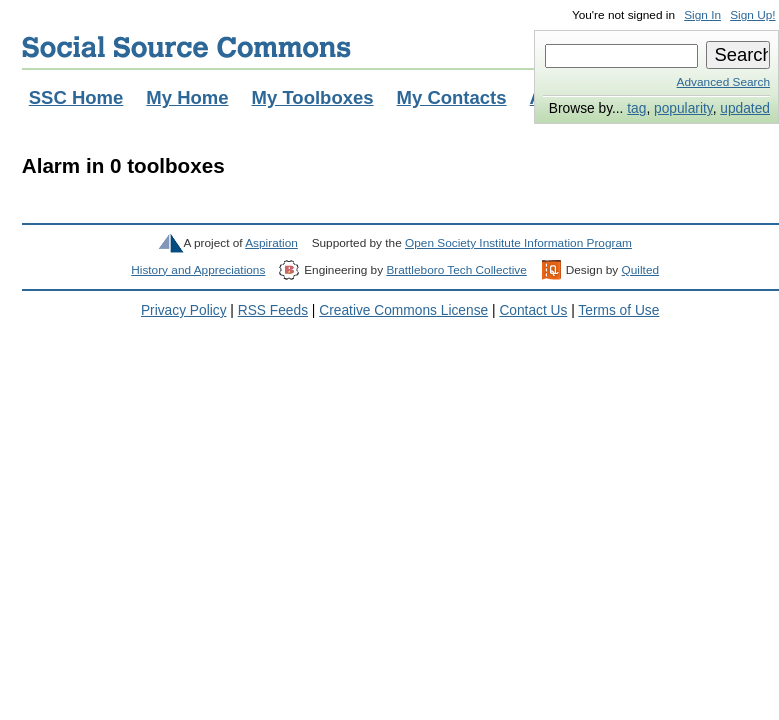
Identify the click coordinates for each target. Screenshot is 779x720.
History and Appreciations (198, 270)
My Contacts (452, 97)
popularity (683, 108)
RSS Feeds (273, 310)
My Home (187, 97)
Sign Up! (752, 15)
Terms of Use (618, 310)
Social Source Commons (186, 47)
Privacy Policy (184, 310)
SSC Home (76, 97)
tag (636, 108)
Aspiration (271, 243)
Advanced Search (723, 82)
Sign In (702, 15)
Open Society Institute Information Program (518, 243)
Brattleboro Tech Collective (456, 270)
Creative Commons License (403, 310)
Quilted (640, 270)
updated (745, 108)
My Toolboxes (313, 97)
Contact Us (533, 310)
